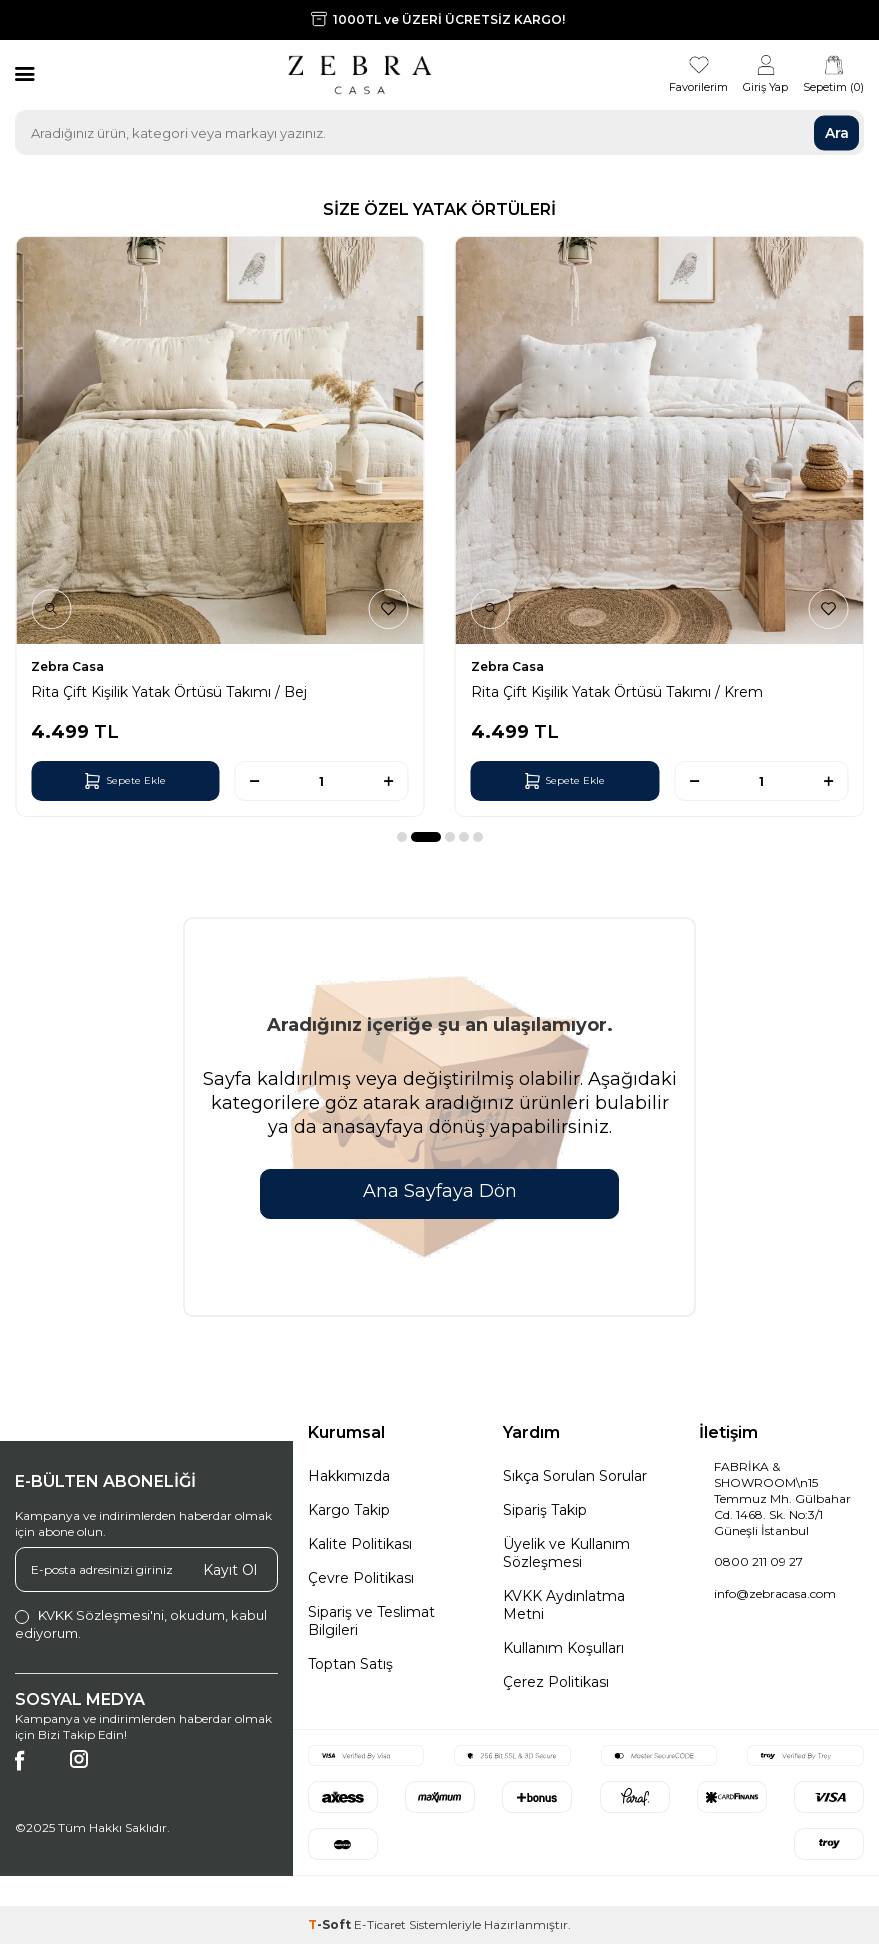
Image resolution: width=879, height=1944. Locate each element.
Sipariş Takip (545, 1510)
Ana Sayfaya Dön (440, 1191)
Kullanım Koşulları (563, 1648)
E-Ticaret (380, 1924)
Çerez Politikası (556, 1682)
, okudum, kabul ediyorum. (141, 1623)
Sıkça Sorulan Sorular (575, 1476)
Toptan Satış (350, 1664)
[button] (402, 837)
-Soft (331, 1924)
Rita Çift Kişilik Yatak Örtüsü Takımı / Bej (169, 692)
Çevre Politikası (361, 1578)
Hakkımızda (349, 1476)
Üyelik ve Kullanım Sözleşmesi (566, 1553)
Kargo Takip (349, 1510)
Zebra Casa (67, 666)
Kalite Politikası (360, 1544)
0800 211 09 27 (758, 1561)
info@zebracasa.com (775, 1593)
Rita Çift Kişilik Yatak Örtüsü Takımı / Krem (617, 692)
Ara (837, 132)
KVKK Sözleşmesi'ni (101, 1615)
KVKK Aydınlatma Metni (564, 1605)
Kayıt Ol (230, 1570)
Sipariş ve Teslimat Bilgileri (371, 1621)
